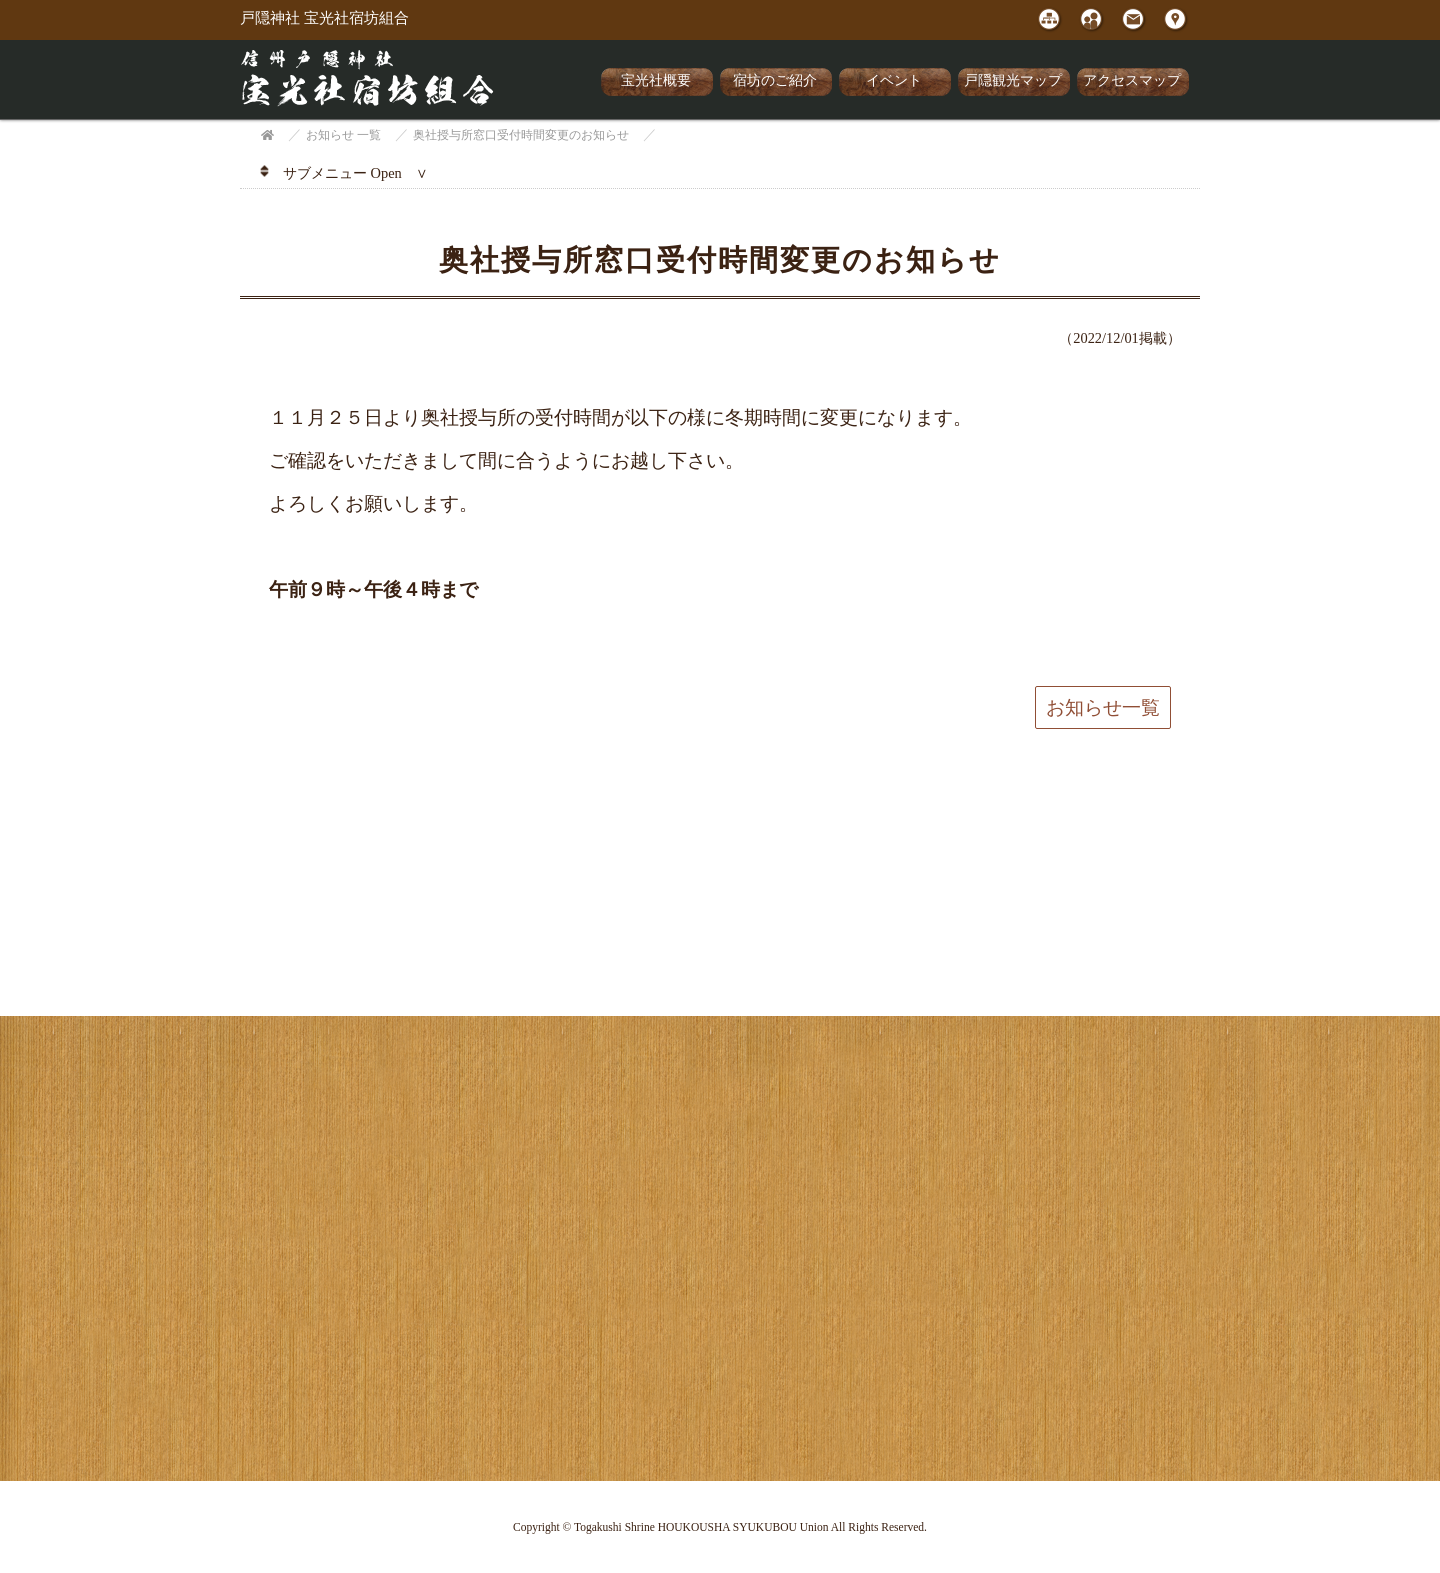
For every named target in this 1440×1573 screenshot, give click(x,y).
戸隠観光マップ (1013, 80)
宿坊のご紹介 (775, 80)
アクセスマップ (1132, 80)
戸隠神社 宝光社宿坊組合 (324, 18)
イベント (894, 80)
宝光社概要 (656, 80)
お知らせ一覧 (1103, 707)
